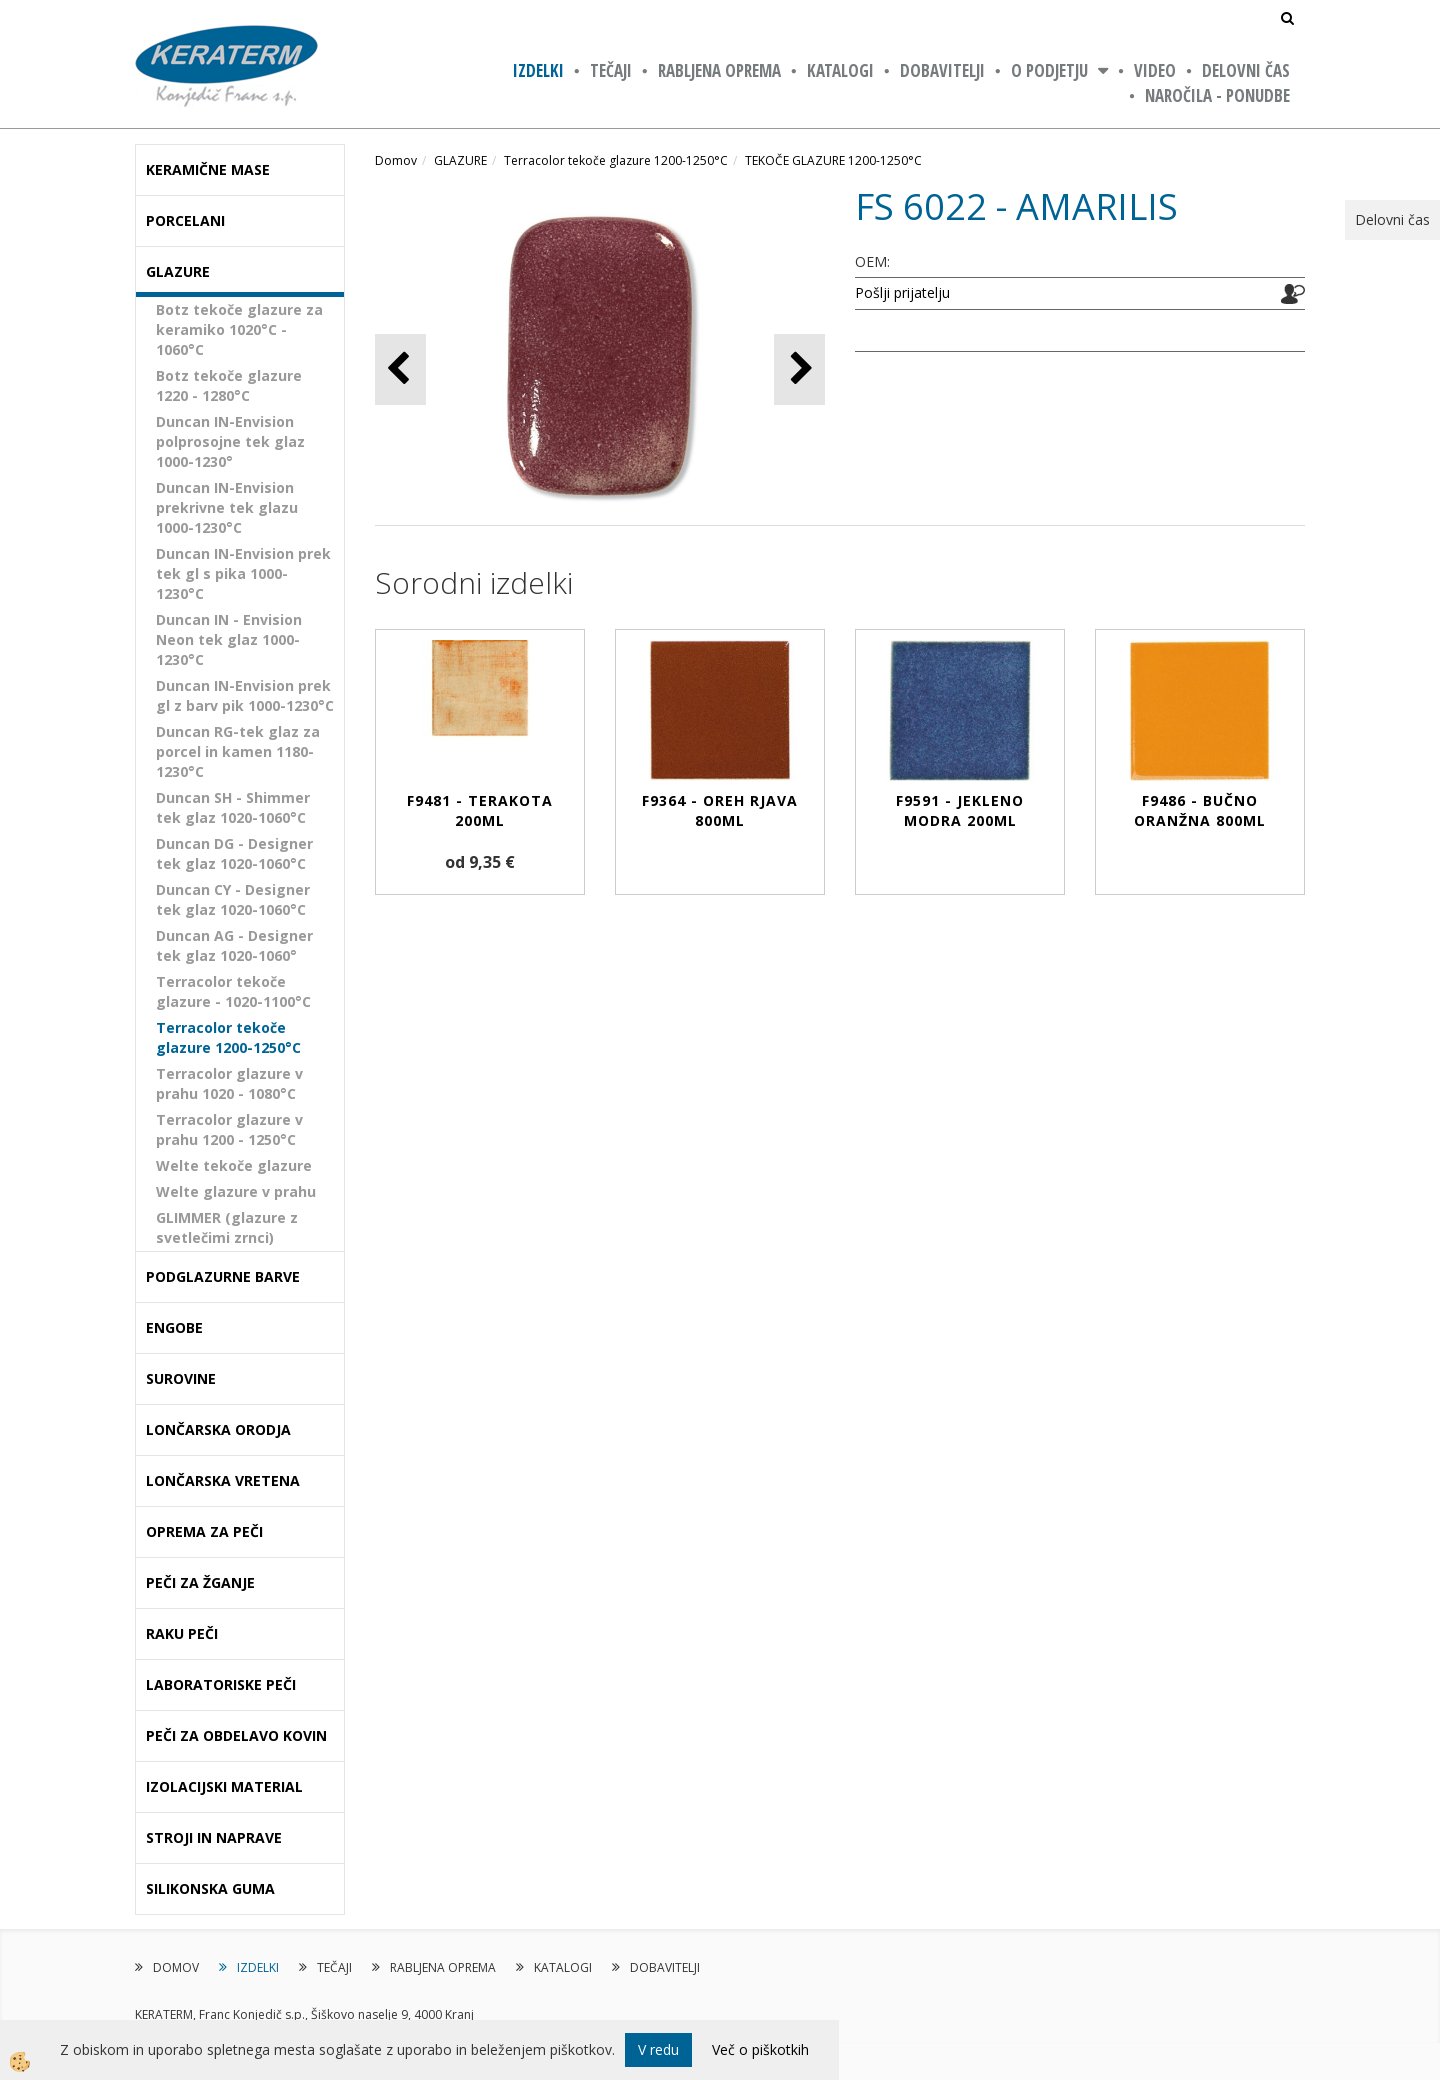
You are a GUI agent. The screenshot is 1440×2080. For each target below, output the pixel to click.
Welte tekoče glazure (234, 1165)
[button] (799, 369)
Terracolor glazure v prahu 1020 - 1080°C (229, 1083)
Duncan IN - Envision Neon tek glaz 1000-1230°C (229, 639)
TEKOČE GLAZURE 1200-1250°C (833, 160)
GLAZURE (460, 160)
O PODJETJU (1049, 70)
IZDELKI (538, 70)
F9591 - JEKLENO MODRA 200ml (960, 810)
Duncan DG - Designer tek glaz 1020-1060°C (234, 853)
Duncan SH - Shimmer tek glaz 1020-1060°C (233, 807)
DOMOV (176, 1967)
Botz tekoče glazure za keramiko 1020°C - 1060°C (239, 329)
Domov (396, 160)
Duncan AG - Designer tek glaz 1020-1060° (234, 945)
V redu (658, 2049)
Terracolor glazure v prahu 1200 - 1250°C (229, 1129)
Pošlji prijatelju (902, 292)
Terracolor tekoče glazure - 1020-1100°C (233, 991)
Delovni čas (1246, 70)
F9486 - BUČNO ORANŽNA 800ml (1200, 810)
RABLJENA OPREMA (719, 70)
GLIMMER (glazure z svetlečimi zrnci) (227, 1227)
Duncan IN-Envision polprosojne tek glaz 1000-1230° (230, 441)
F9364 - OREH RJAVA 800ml (720, 810)
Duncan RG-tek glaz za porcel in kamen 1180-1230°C (238, 751)
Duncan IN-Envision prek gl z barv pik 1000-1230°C (245, 695)
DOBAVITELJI (942, 70)
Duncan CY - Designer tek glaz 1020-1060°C (233, 899)
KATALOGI (840, 70)
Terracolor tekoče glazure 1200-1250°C (228, 1037)
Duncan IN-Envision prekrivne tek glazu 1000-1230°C (227, 507)
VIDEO (1155, 70)
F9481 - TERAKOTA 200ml (480, 810)
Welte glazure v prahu (236, 1191)
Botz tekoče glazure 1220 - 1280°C (229, 385)
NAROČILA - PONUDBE (1217, 95)
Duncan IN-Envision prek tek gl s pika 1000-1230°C (243, 573)
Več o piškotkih (760, 2049)
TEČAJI (611, 70)
